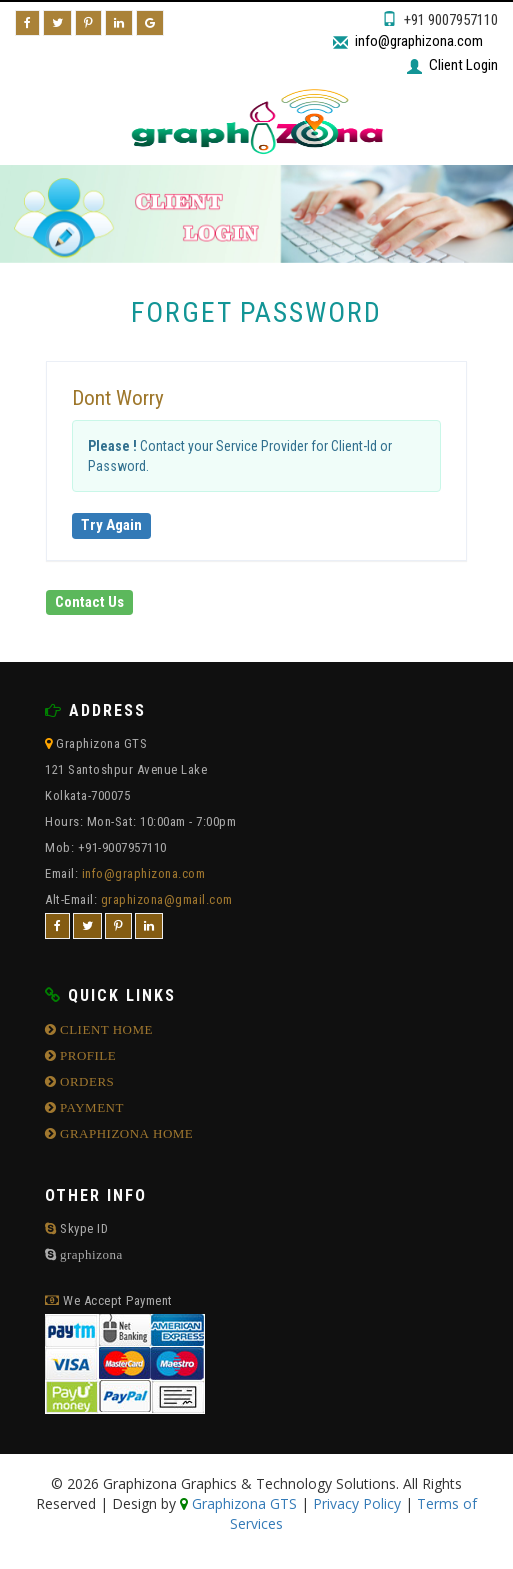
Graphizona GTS (242, 1503)
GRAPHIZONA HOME (125, 1133)
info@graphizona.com (419, 41)
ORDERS (86, 1081)
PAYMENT (90, 1107)
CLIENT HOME (105, 1029)
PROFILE (87, 1055)
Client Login (463, 65)
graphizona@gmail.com (167, 899)
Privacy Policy (357, 1503)
